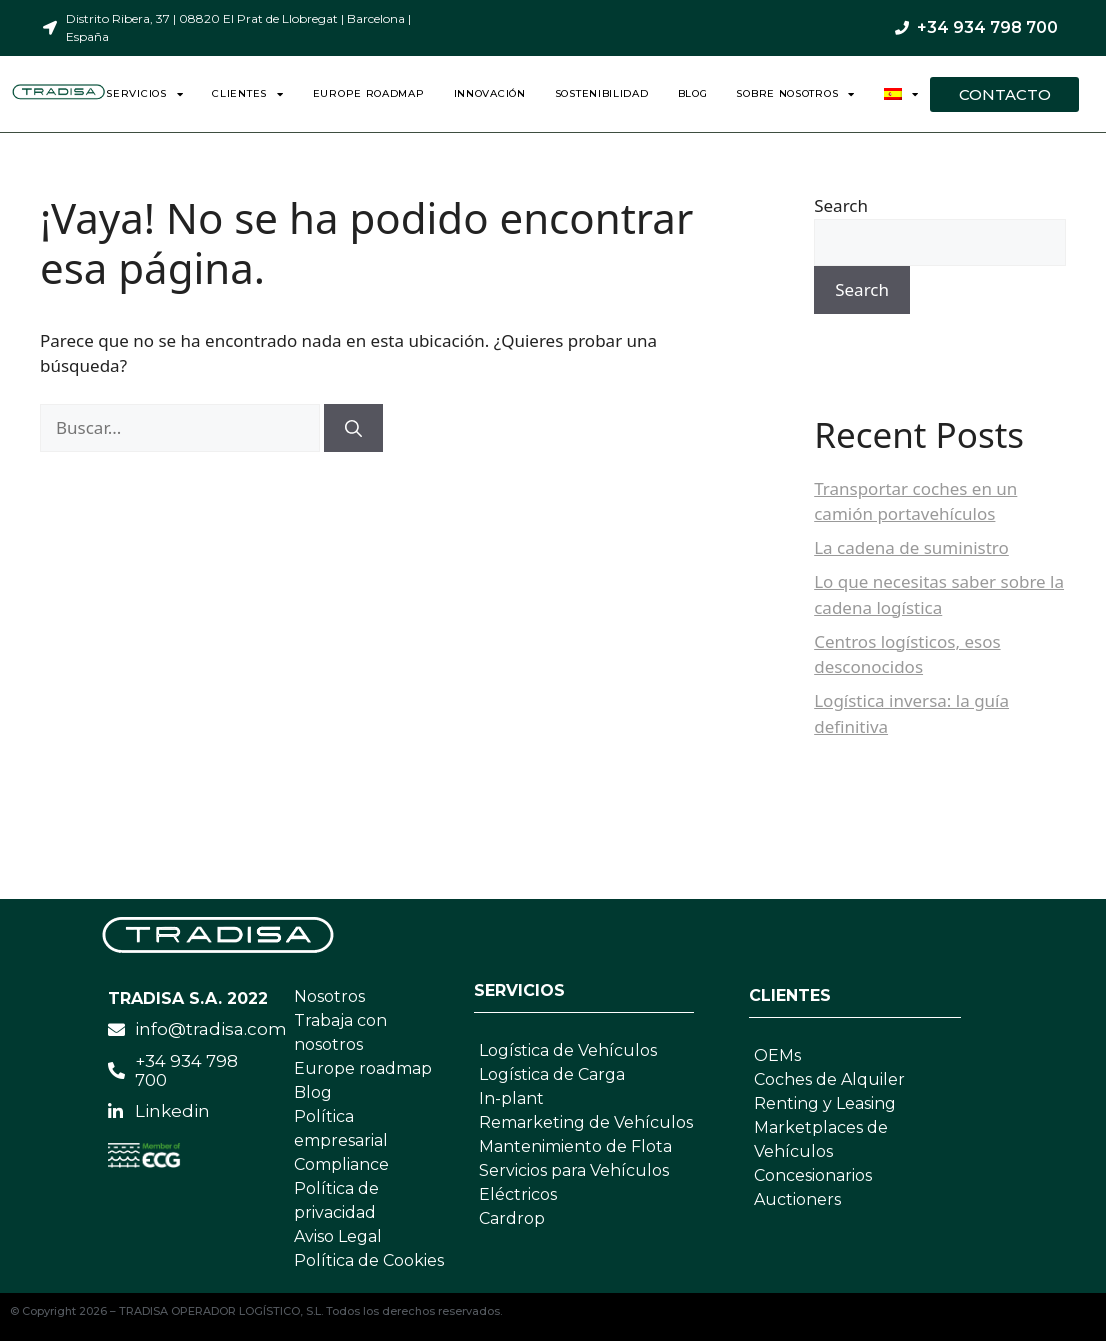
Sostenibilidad (602, 93)
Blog (693, 93)
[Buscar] (353, 428)
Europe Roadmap (369, 93)
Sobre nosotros (795, 94)
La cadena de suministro (911, 547)
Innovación (490, 93)
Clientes (247, 94)
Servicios (144, 94)
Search (841, 205)
